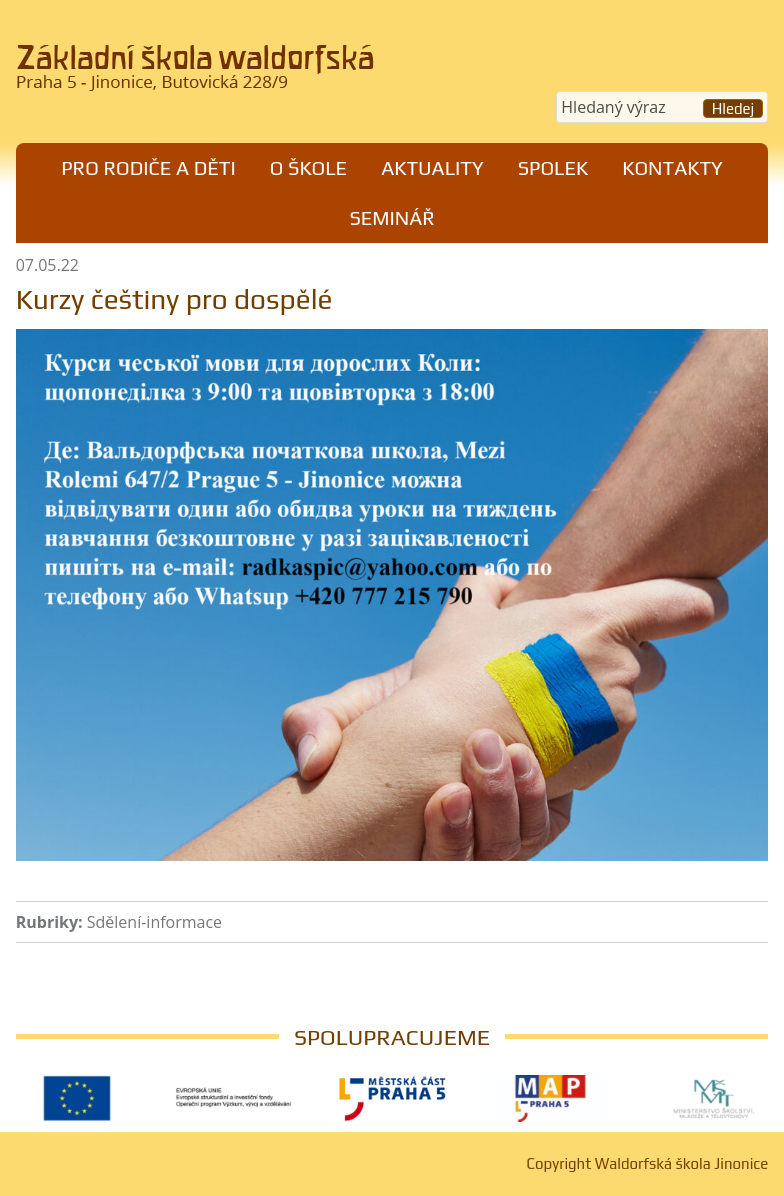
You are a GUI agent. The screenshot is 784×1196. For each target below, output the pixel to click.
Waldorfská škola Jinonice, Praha (196, 74)
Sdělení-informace (154, 922)
